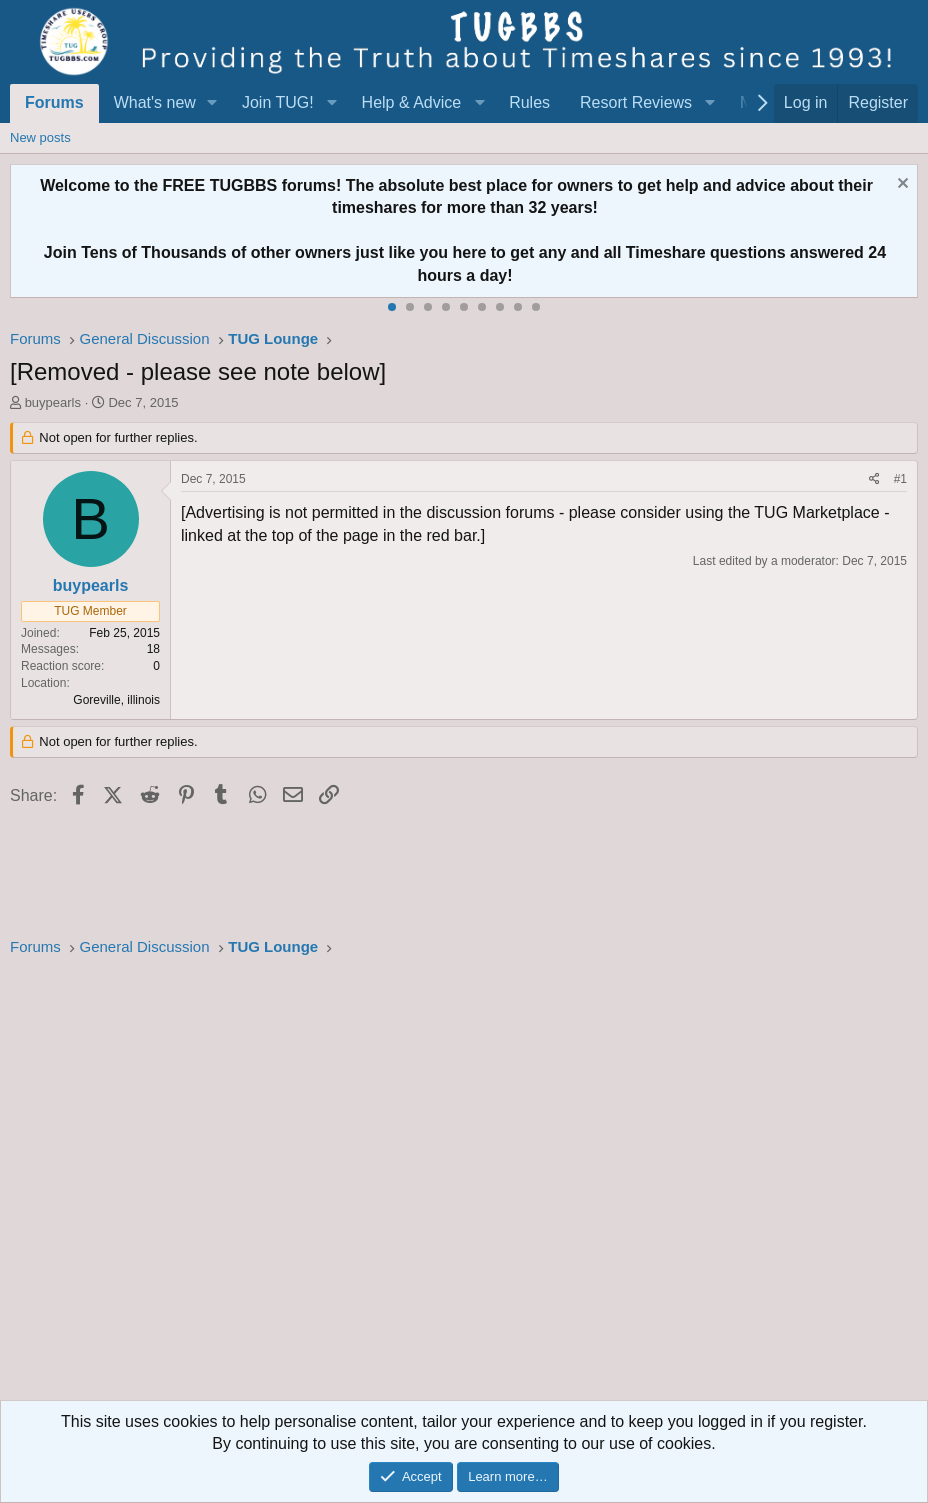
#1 (900, 479)
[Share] (874, 479)
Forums (54, 102)
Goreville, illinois (116, 700)
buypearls (53, 402)
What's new (155, 102)
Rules (529, 102)
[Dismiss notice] (900, 185)
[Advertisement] (464, 1185)
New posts (40, 137)
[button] (212, 103)
